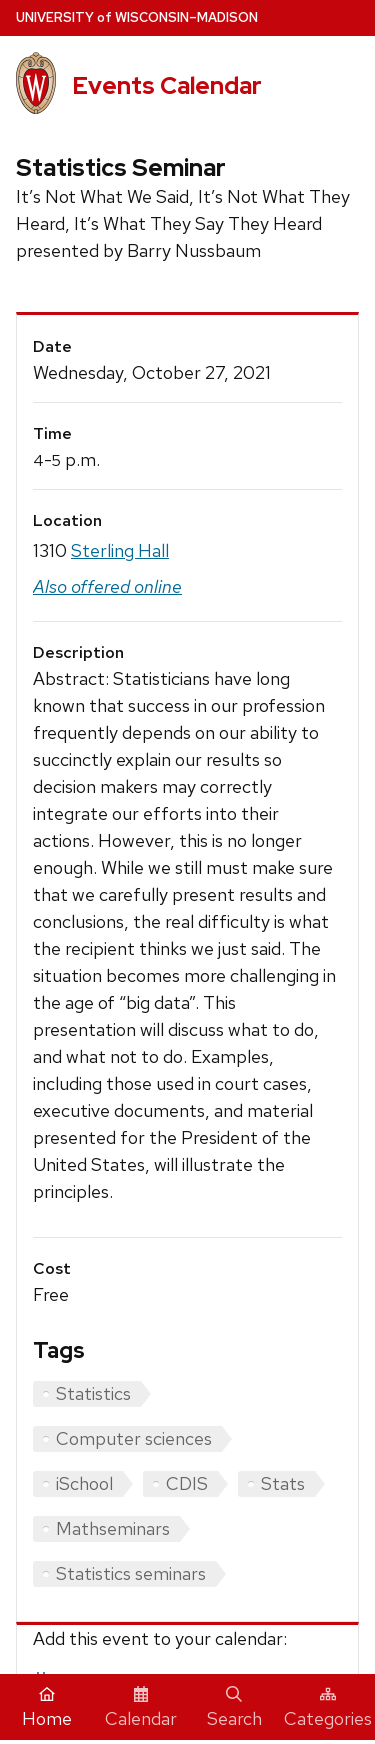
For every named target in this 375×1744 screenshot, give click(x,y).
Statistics (93, 1393)
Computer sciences (134, 1438)
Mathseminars (113, 1528)
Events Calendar (167, 85)
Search (234, 1708)
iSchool (84, 1483)
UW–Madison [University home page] (137, 17)
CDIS (187, 1483)
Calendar (141, 1708)
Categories (328, 1708)
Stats (283, 1483)
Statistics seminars (131, 1573)
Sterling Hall (120, 550)
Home (47, 1708)
